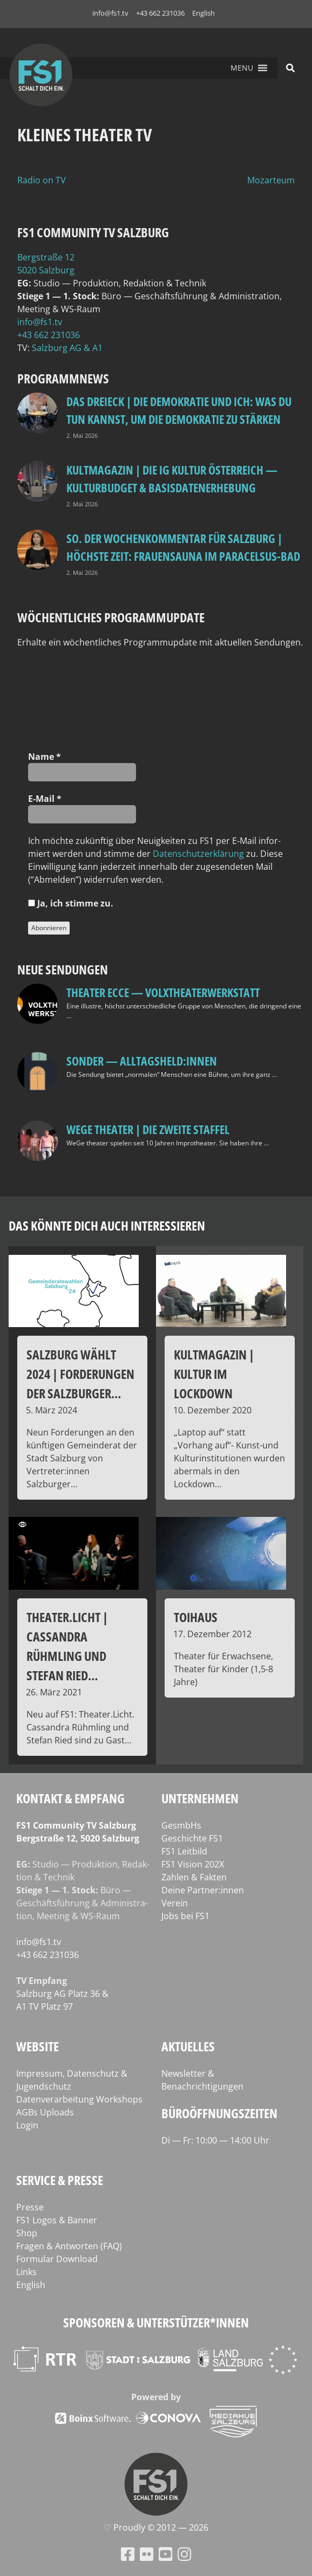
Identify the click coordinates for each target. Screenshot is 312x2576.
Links (26, 2272)
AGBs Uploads (45, 2112)
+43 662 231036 (160, 13)
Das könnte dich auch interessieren (107, 1225)
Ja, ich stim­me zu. (70, 903)
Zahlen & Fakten (194, 1877)
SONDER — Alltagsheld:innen (141, 1061)
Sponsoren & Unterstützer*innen (156, 2322)
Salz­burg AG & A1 (67, 348)
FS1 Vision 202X (192, 1864)
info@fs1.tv (110, 13)
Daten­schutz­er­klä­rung (198, 854)
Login (27, 2125)
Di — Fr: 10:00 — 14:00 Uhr (215, 2140)
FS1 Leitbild (184, 1851)
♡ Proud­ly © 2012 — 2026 (156, 2527)
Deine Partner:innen (202, 1890)
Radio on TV (41, 180)
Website (37, 2046)
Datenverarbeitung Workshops (79, 2099)
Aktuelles (188, 2046)
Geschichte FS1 (192, 1838)
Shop (26, 2233)
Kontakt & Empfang (70, 1798)
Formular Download (57, 2259)
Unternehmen (200, 1798)
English (203, 13)
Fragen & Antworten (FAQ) (69, 2246)
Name (44, 757)
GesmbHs (181, 1825)
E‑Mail (45, 799)
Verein (174, 1903)
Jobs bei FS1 (185, 1916)
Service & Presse (59, 2180)
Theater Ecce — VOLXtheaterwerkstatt (163, 992)
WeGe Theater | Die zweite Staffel (147, 1129)
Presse (30, 2207)
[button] (241, 68)
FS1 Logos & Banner (56, 2220)
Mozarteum (271, 180)
